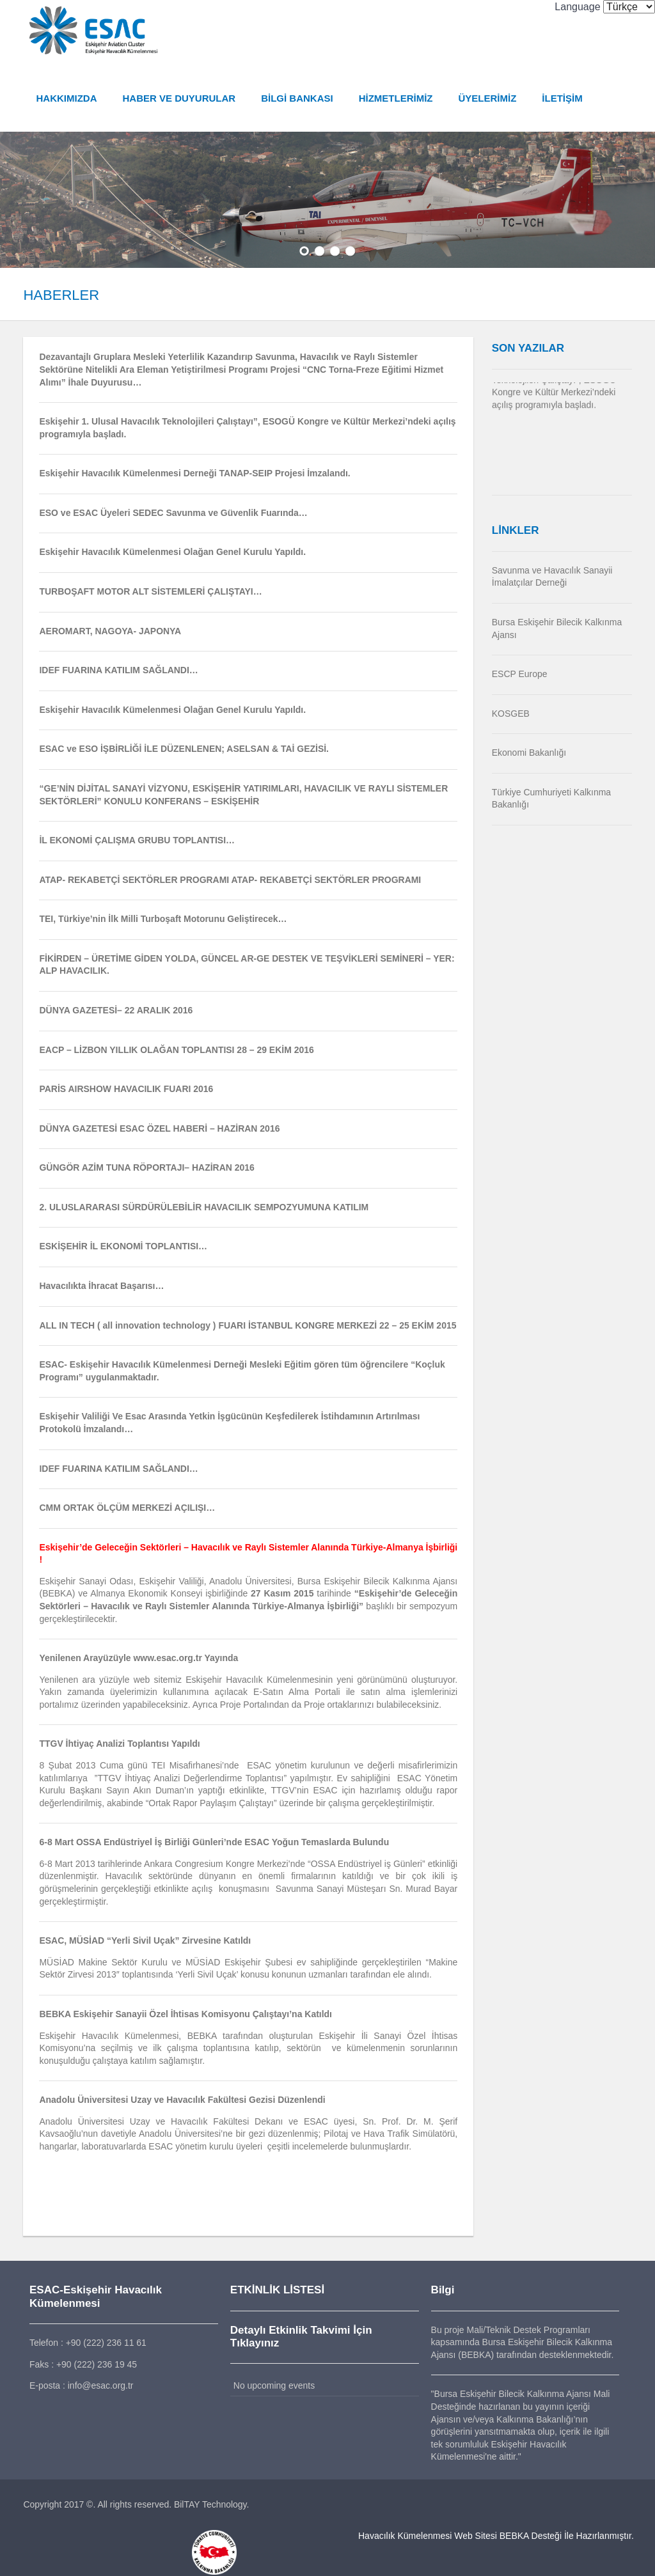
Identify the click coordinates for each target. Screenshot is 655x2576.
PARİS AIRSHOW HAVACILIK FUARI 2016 (123, 1089)
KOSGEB (512, 713)
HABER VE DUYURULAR (176, 98)
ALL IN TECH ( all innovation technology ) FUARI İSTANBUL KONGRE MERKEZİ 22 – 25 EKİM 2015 (245, 1325)
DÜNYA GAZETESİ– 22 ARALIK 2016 (113, 1010)
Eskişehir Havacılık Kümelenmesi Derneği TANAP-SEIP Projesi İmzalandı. (192, 473)
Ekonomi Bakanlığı (530, 752)
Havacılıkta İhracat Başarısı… (98, 1286)
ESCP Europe (521, 674)
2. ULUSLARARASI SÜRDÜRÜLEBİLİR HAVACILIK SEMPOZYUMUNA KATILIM (201, 1207)
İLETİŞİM (559, 98)
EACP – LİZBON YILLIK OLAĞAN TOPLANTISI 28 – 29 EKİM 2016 (174, 1050)
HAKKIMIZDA (63, 98)
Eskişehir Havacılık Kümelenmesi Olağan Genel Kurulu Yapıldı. (170, 710)
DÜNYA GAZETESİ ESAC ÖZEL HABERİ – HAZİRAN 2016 (157, 1128)
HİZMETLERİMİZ (393, 98)
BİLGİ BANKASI (294, 98)
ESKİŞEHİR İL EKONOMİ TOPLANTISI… (120, 1247)
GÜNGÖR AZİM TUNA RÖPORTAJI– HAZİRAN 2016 (144, 1168)
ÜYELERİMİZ (484, 98)
